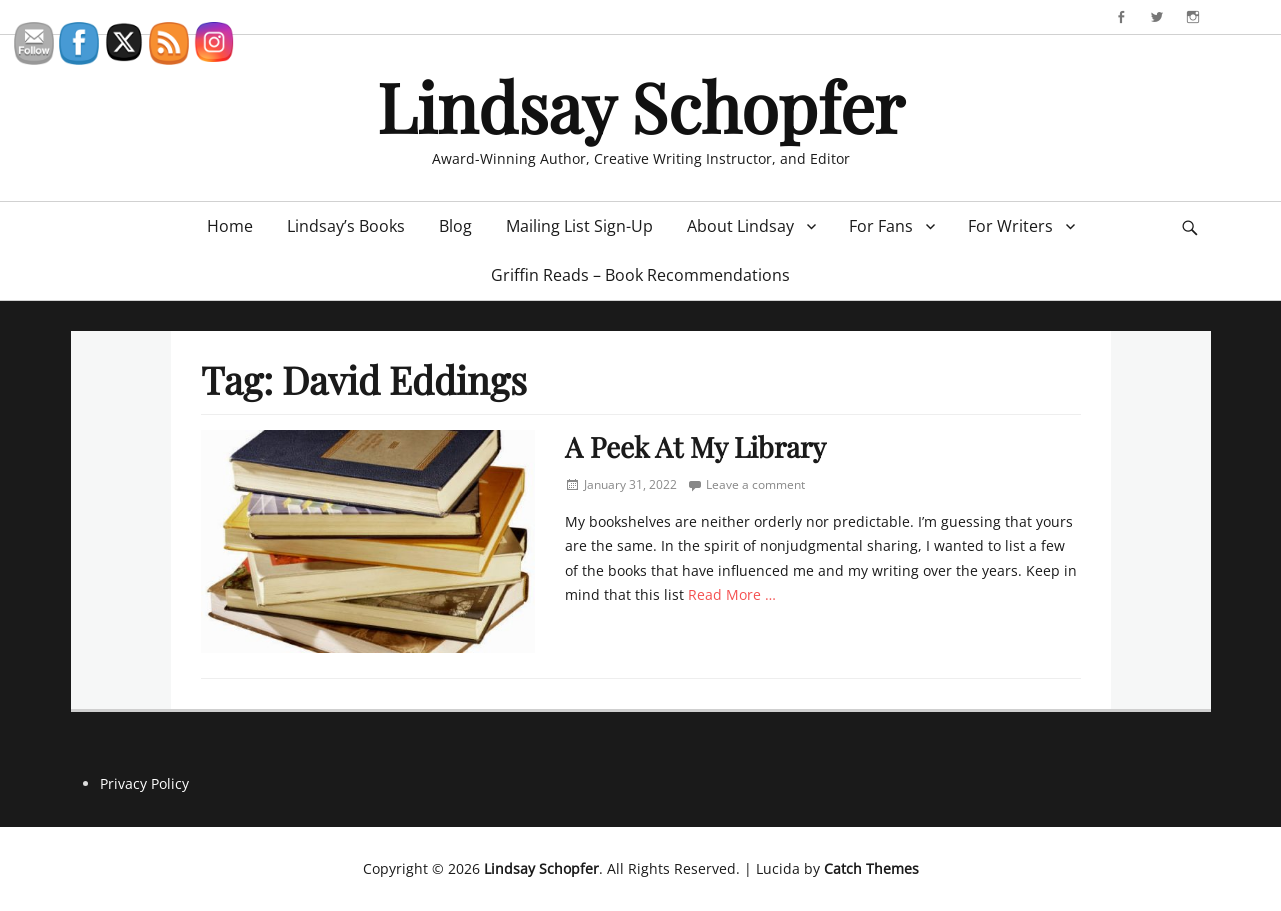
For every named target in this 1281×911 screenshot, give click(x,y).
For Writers (1010, 226)
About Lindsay (740, 226)
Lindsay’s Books (346, 226)
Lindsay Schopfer (640, 105)
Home (230, 226)
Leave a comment (755, 484)
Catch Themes (871, 868)
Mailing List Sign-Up (579, 226)
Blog (455, 226)
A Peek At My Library (695, 446)
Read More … (732, 594)
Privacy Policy (144, 783)
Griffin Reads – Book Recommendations (640, 275)
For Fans (881, 226)
